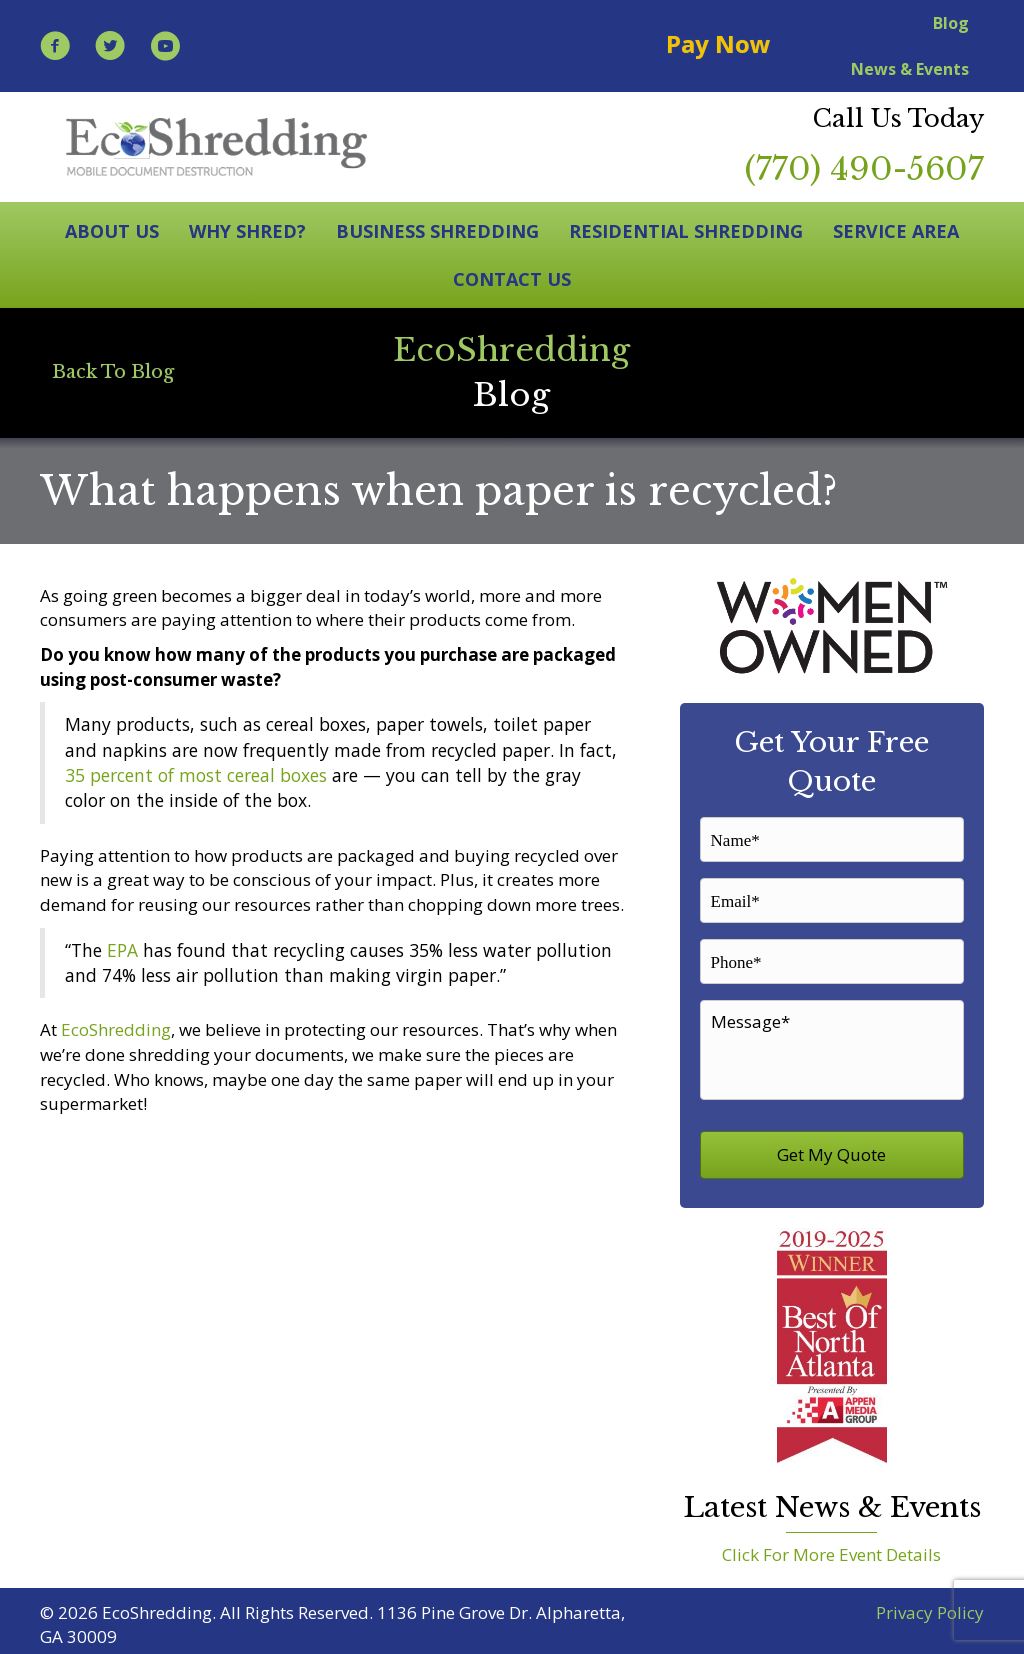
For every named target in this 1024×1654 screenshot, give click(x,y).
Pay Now (718, 43)
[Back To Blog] (113, 372)
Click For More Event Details (831, 1548)
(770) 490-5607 (864, 169)
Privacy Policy (930, 1606)
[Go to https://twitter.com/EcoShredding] (110, 48)
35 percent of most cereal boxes (196, 775)
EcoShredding (116, 1029)
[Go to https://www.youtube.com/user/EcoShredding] (165, 48)
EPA (122, 950)
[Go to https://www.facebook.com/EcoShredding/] (55, 48)
